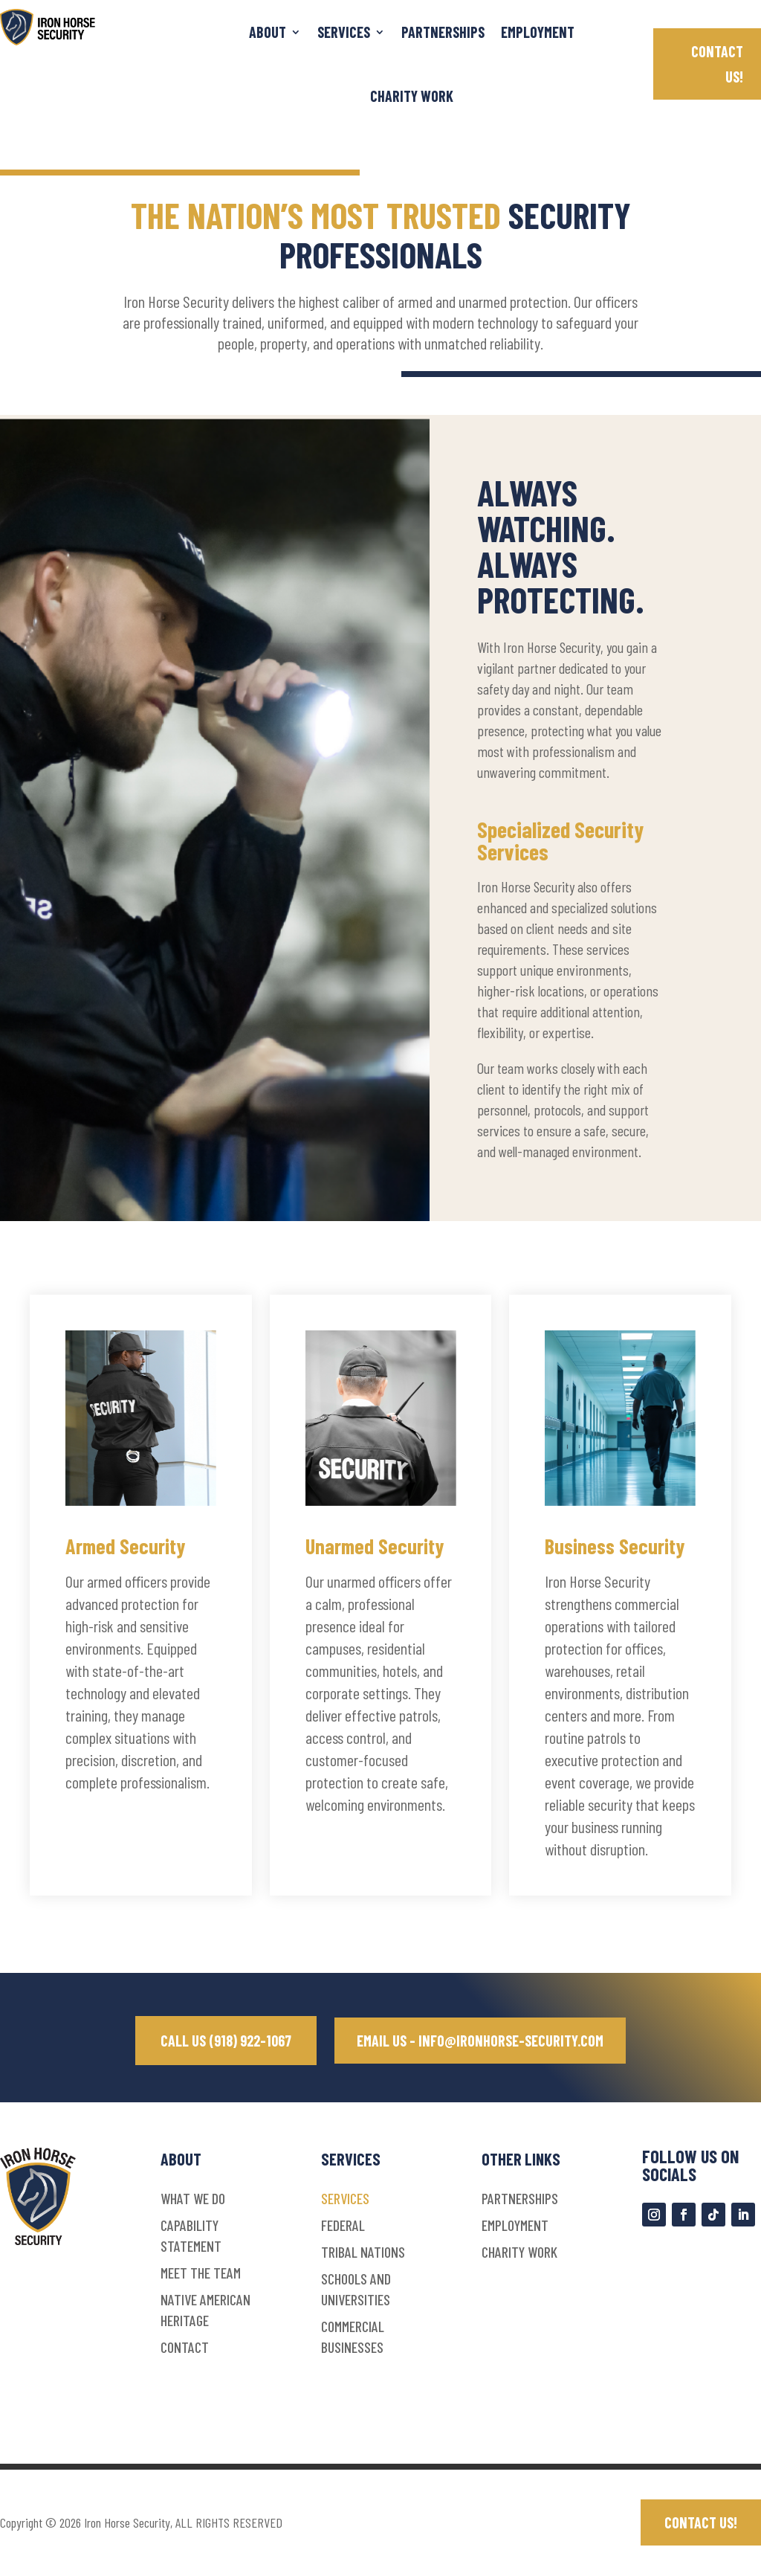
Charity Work (411, 96)
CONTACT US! (717, 64)
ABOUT (267, 32)
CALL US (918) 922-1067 (223, 2040)
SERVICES (343, 32)
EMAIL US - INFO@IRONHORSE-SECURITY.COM (480, 2040)
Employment (537, 32)
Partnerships (443, 32)
